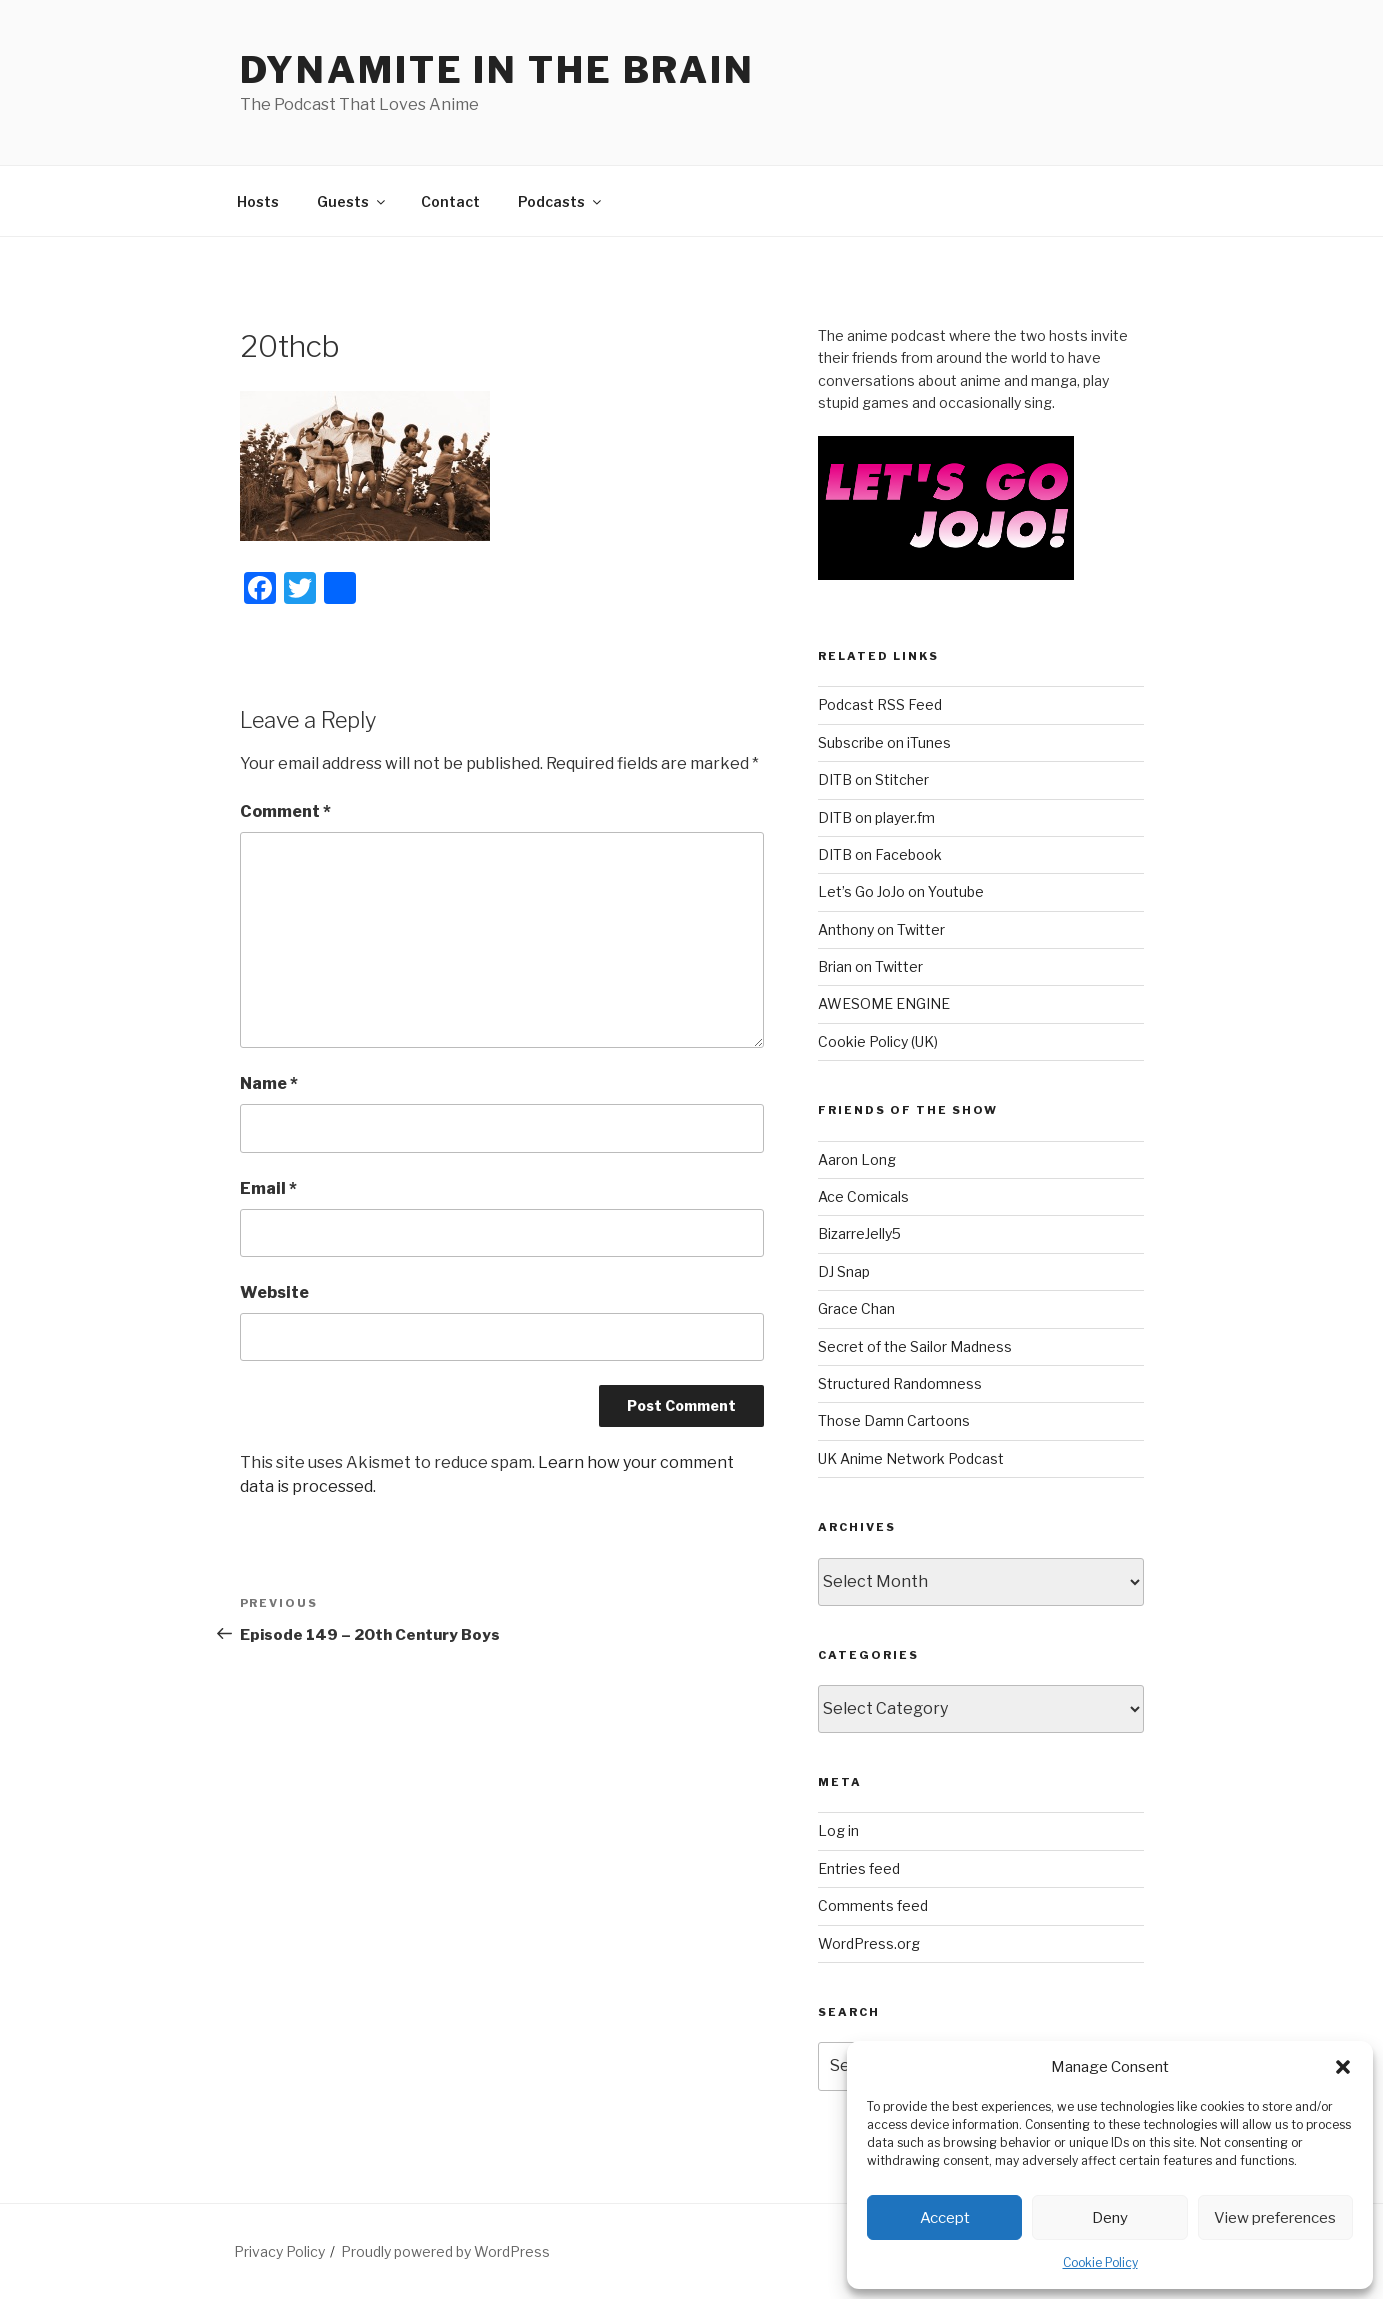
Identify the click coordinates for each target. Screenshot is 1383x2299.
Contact (450, 201)
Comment (285, 811)
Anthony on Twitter (881, 929)
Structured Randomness (900, 1383)
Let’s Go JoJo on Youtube (901, 891)
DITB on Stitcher (873, 779)
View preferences (1275, 2218)
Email (268, 1188)
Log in (838, 1830)
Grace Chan (856, 1308)
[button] (1343, 2067)
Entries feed (859, 1868)
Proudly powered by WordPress (445, 2251)
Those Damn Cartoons (894, 1420)
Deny (1110, 2218)
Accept (945, 2218)
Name (269, 1083)
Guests (352, 201)
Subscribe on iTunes (884, 742)
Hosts (258, 201)
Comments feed (873, 1905)
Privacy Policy (279, 2251)
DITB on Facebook (880, 854)
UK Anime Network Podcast (911, 1458)
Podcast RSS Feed (880, 704)
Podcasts (561, 201)
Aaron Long (857, 1159)
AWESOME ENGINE (884, 1003)
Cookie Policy (1100, 2262)
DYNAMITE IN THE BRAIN (497, 70)
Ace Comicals (863, 1196)
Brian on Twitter (870, 966)
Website (274, 1292)
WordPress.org (869, 1943)
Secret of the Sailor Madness (915, 1346)
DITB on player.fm (876, 817)
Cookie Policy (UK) (878, 1041)
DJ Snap (844, 1271)
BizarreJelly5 (859, 1233)
